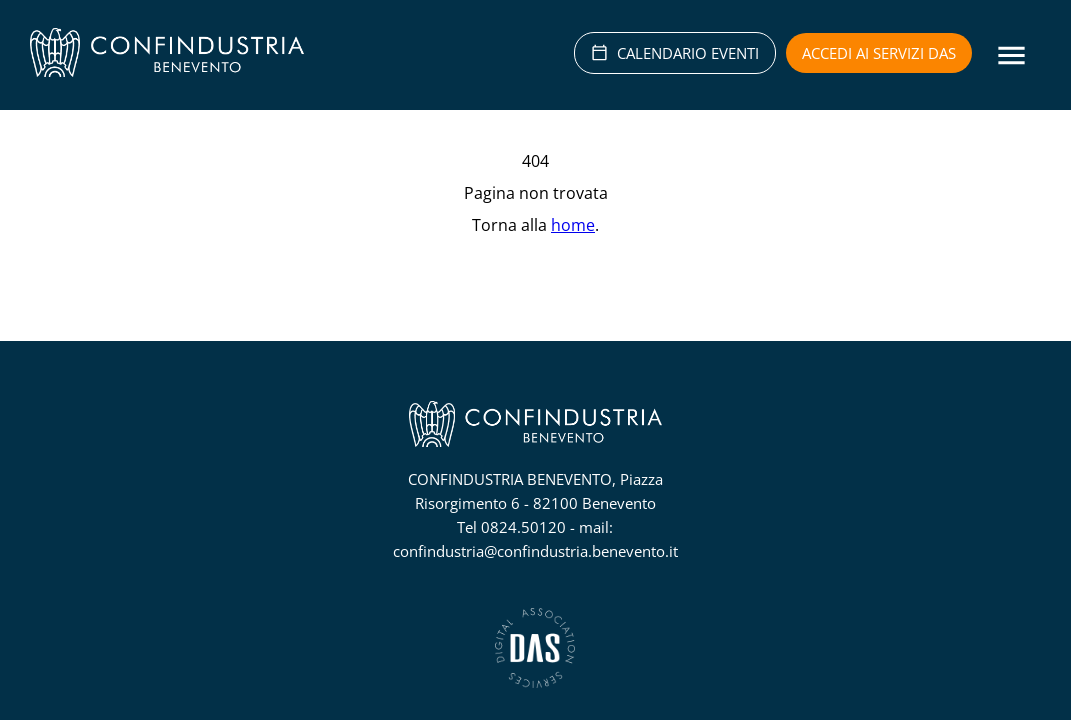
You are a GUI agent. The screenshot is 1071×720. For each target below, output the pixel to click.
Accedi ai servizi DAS (879, 53)
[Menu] (1011, 55)
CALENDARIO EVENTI (675, 53)
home (573, 225)
